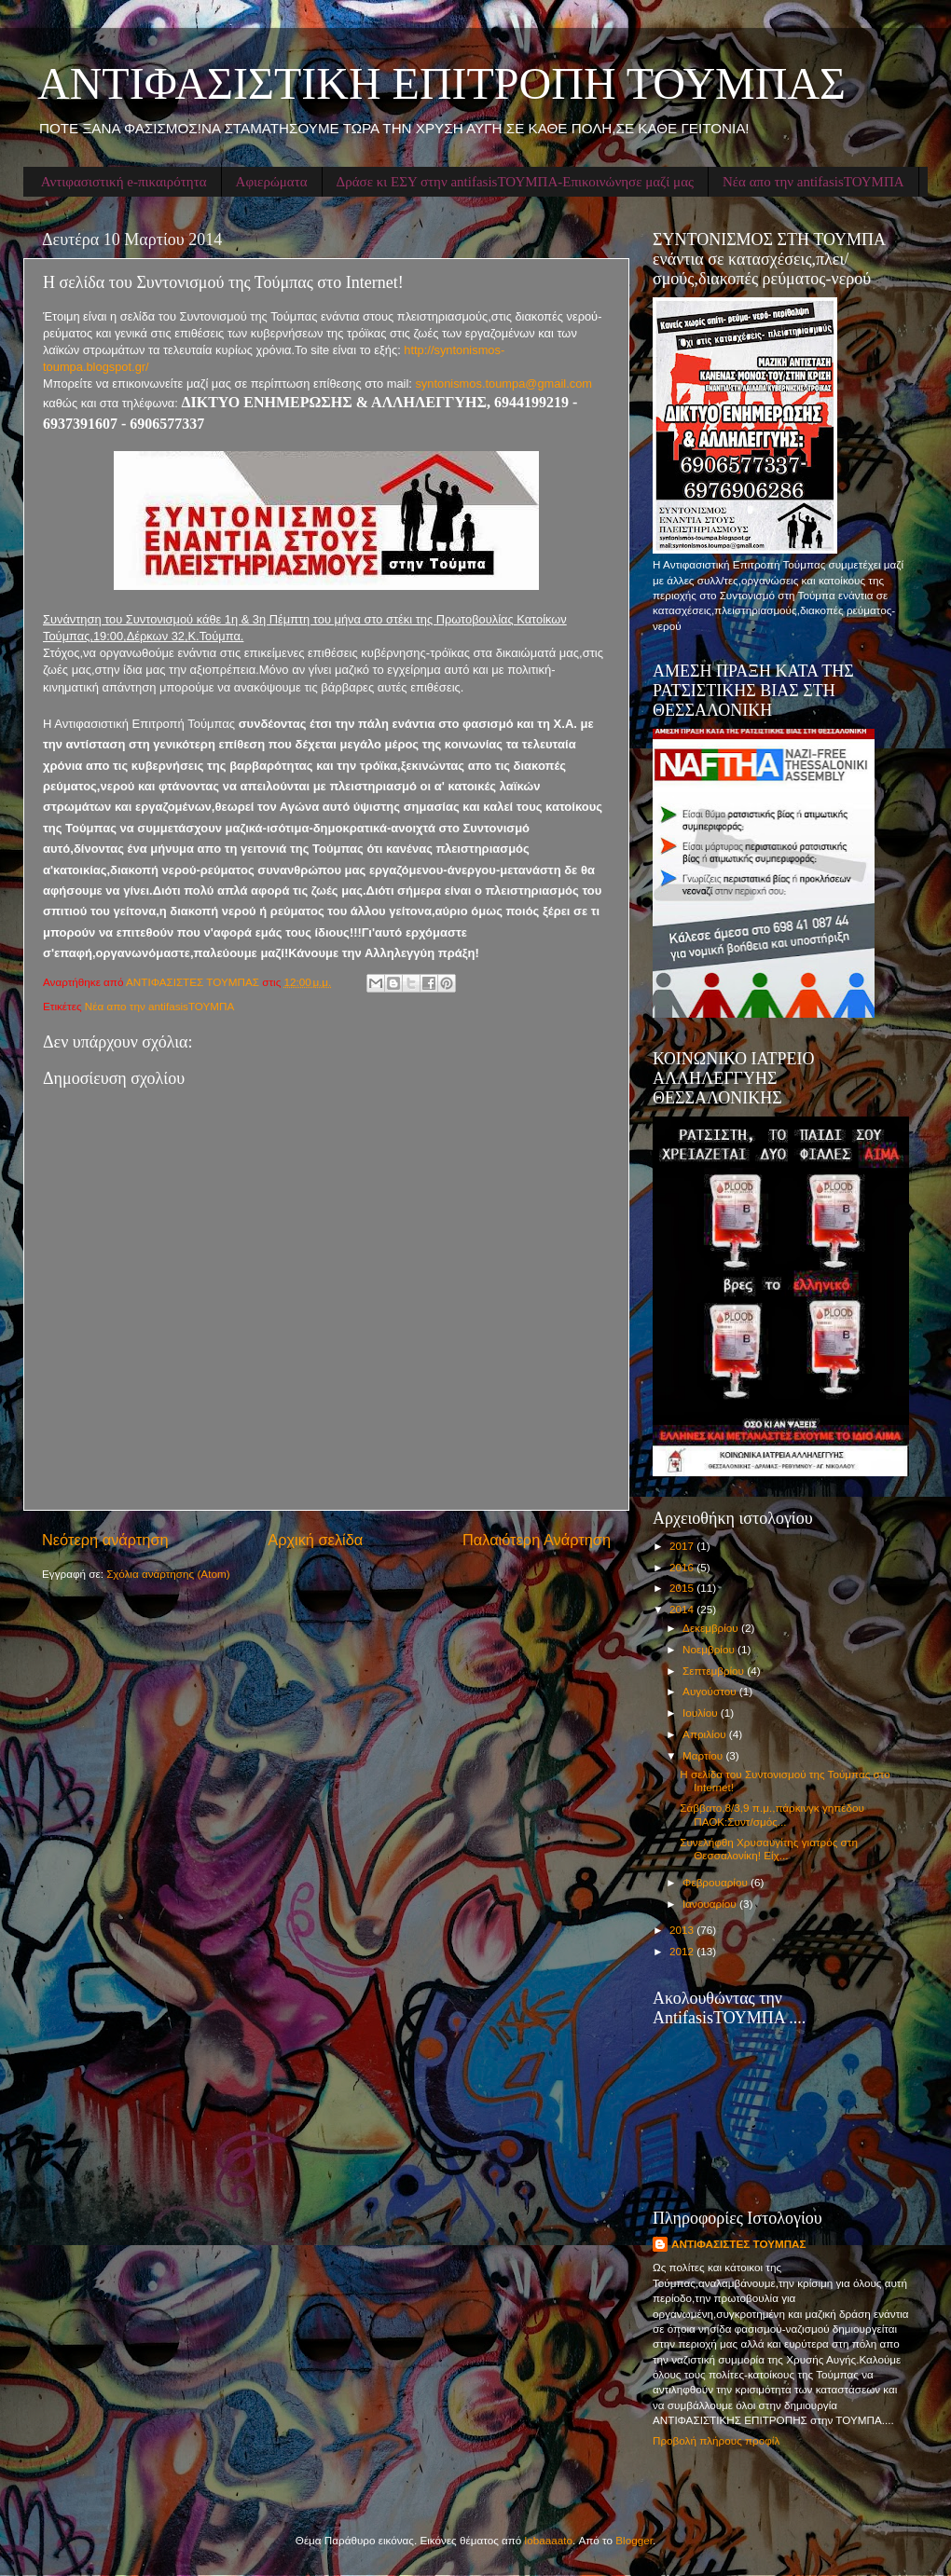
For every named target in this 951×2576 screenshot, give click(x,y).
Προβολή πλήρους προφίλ (716, 2440)
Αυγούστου (710, 1691)
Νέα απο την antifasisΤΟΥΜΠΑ (813, 181)
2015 (682, 1588)
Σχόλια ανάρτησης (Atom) (167, 1574)
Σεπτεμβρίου (714, 1671)
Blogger (634, 2540)
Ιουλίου (701, 1712)
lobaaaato (548, 2540)
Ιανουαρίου (710, 1904)
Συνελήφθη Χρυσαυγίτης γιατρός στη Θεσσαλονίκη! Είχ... (769, 1848)
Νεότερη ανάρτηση (105, 1539)
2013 (682, 1930)
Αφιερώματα (272, 181)
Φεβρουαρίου (716, 1882)
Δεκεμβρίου (711, 1628)
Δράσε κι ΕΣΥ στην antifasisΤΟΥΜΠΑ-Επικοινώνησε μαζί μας (515, 181)
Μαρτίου (703, 1755)
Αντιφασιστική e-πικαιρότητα (124, 181)
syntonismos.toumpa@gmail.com (503, 384)
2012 (682, 1951)
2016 (682, 1567)
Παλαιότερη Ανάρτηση (536, 1539)
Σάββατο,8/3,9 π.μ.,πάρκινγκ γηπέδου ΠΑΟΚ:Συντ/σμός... (772, 1814)
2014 (682, 1609)
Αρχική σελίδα (315, 1539)
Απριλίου (705, 1734)
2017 (682, 1546)
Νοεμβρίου (709, 1649)
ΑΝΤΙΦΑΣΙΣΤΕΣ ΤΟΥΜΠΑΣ (738, 2244)
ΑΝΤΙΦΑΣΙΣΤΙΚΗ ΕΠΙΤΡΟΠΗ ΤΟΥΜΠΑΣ (441, 83)
